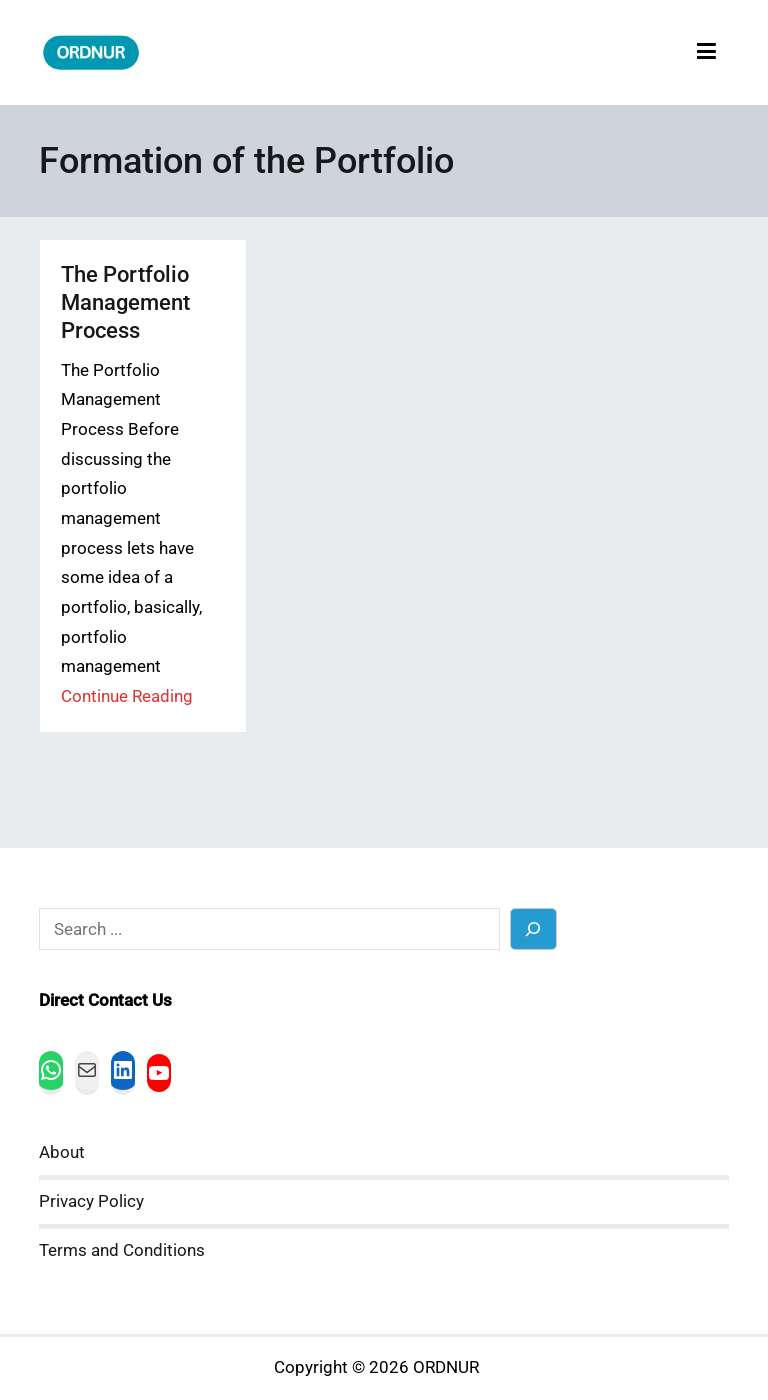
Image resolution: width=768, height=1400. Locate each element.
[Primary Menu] (706, 52)
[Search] (533, 928)
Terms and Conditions (122, 1250)
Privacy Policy (91, 1201)
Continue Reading (127, 696)
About (62, 1152)
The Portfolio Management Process (125, 302)
